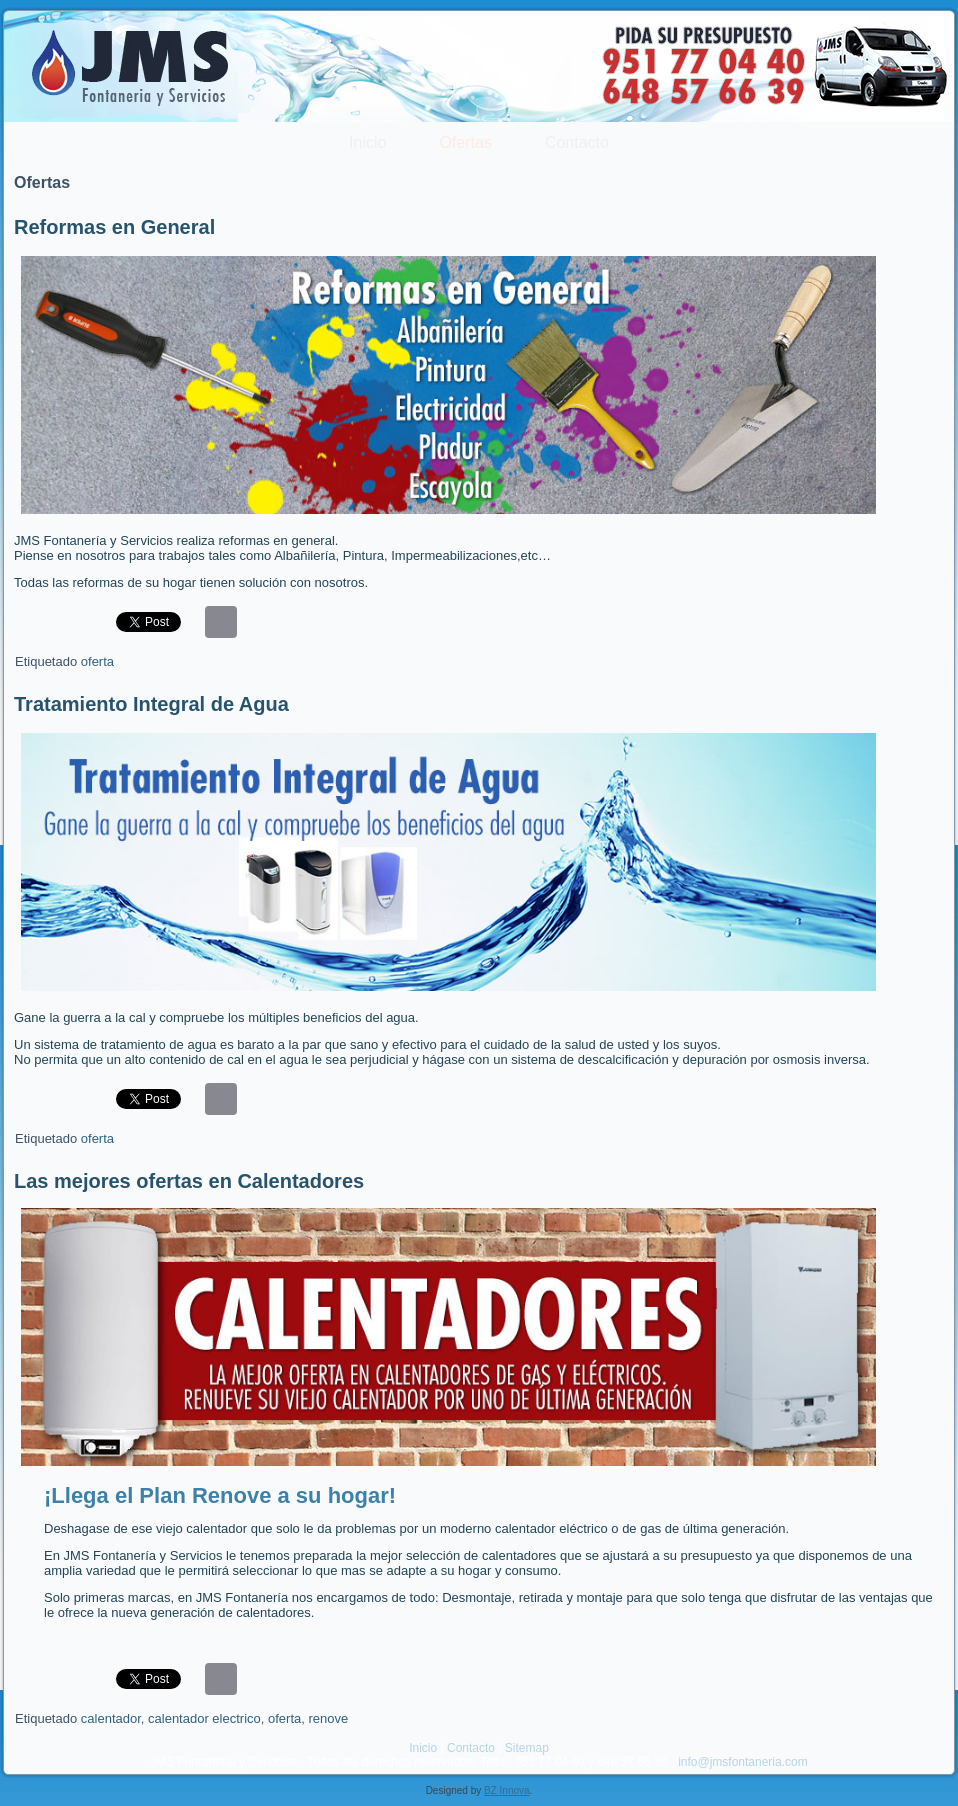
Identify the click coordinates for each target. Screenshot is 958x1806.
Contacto (577, 142)
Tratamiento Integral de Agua (151, 704)
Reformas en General (114, 227)
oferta (97, 661)
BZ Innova (507, 1790)
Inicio (367, 142)
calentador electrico (204, 1718)
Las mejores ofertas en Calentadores (189, 1181)
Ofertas (465, 142)
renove (328, 1718)
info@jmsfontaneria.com (743, 1762)
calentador (111, 1718)
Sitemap (527, 1748)
